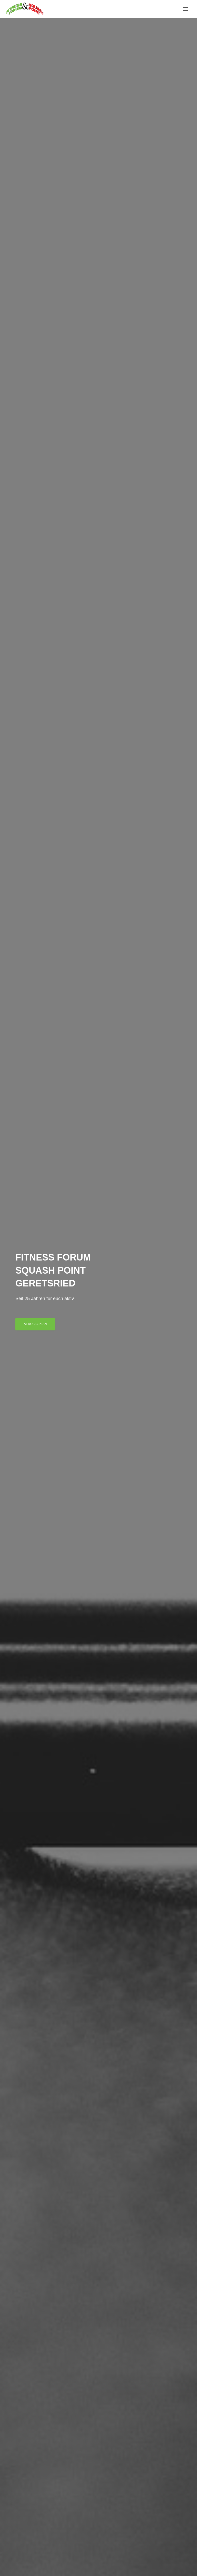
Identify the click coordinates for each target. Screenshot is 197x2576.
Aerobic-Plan (35, 1324)
